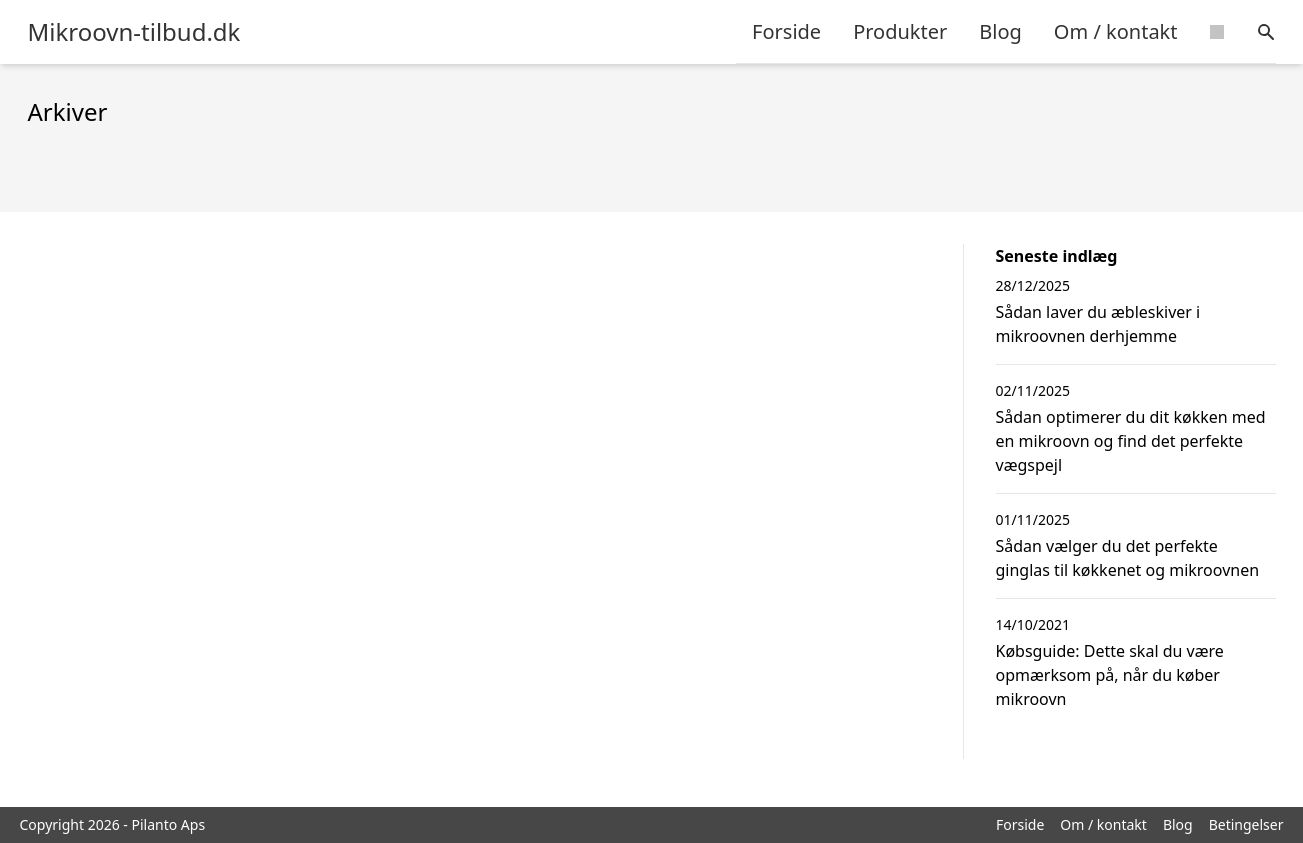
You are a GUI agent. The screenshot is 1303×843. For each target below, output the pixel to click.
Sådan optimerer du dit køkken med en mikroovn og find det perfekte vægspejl (1131, 441)
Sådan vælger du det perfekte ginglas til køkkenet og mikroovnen (1128, 558)
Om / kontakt (1116, 31)
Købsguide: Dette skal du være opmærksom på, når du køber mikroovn (1110, 675)
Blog (1000, 31)
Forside (786, 31)
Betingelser (1246, 824)
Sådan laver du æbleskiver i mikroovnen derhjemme (1098, 324)
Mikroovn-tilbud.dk (134, 32)
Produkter (900, 31)
